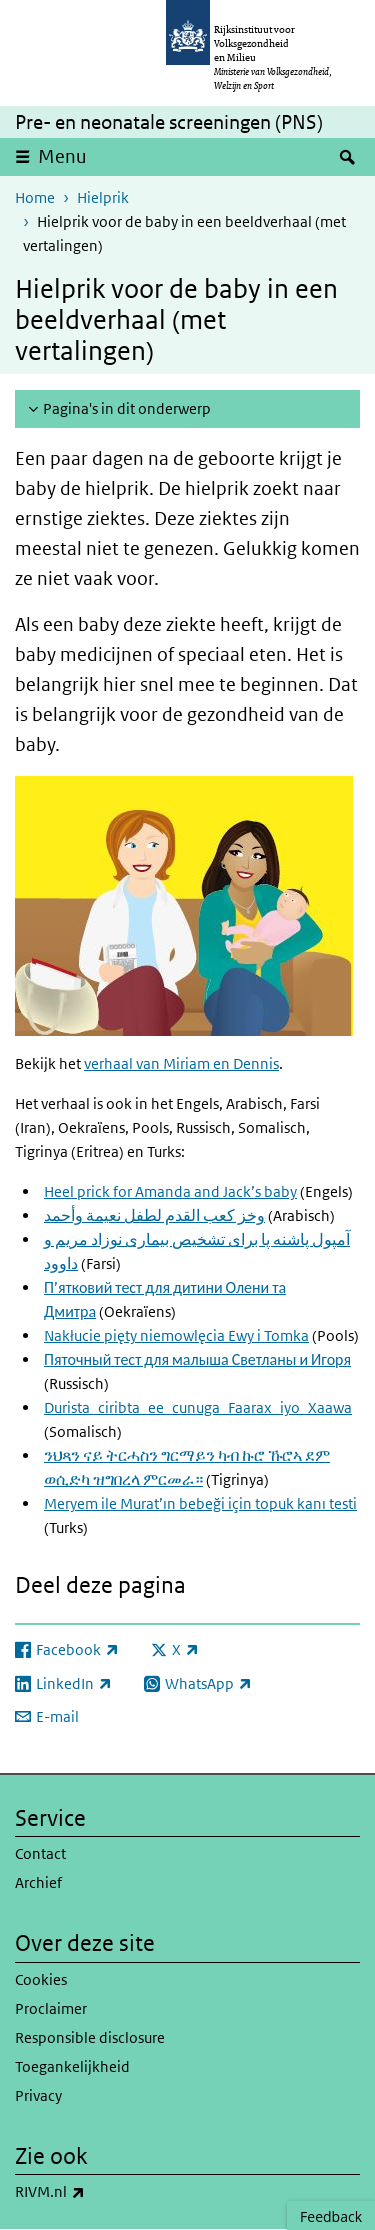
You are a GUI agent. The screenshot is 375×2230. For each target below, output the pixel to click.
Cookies (41, 1979)
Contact (40, 1853)
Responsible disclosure (90, 2037)
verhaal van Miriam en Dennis (181, 1063)
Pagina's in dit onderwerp (127, 408)
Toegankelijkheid (72, 2066)
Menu (62, 156)
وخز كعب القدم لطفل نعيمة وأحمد (154, 1215)
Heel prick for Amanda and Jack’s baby (170, 1191)
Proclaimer (51, 2008)
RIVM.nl (94, 2192)
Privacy (38, 2095)
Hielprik (103, 197)
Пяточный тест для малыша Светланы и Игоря (197, 1359)
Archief (38, 1882)
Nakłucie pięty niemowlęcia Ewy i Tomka (176, 1335)
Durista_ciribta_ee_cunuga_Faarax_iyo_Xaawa (198, 1407)
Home (35, 197)
